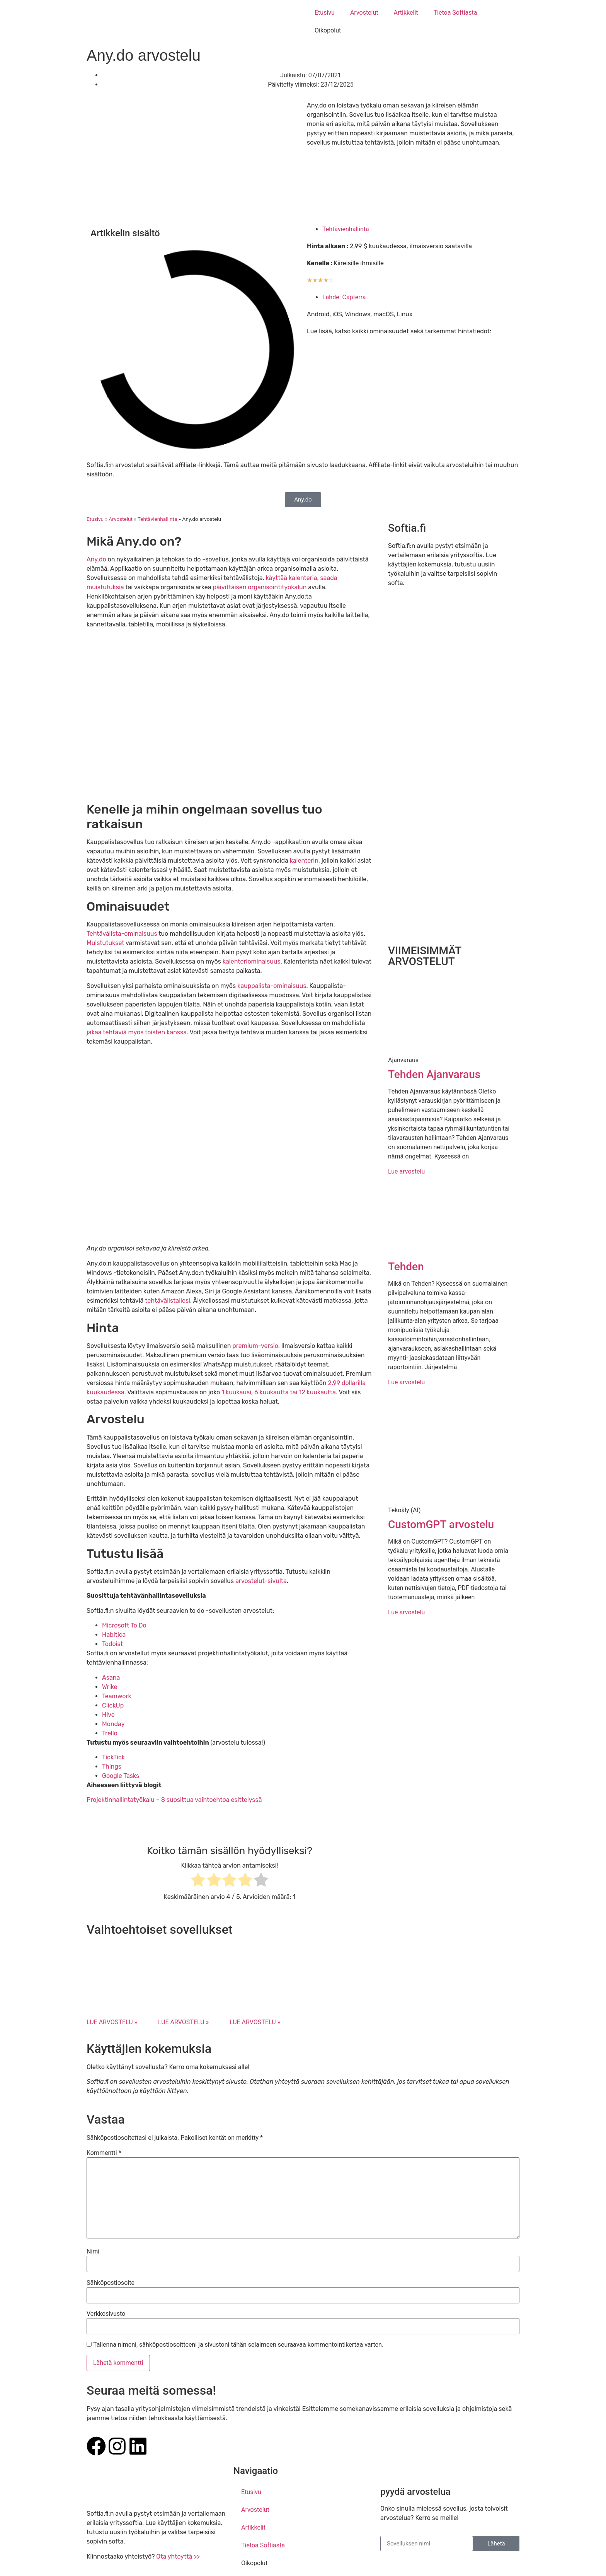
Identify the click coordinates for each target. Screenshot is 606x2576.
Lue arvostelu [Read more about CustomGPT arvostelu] (406, 1612)
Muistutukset (105, 943)
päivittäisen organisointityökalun (259, 587)
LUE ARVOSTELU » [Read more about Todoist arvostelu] (255, 2022)
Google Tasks (120, 1775)
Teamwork (116, 1696)
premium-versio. (255, 1345)
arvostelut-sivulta (261, 1581)
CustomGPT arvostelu (441, 1524)
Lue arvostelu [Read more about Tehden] (406, 1382)
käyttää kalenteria (291, 578)
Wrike (109, 1687)
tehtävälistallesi (167, 1300)
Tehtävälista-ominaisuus (122, 933)
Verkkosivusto (106, 2314)
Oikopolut (328, 30)
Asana (111, 1677)
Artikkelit (406, 12)
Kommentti (104, 2153)
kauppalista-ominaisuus (271, 985)
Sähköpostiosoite (110, 2283)
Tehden (406, 1266)
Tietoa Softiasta (455, 12)
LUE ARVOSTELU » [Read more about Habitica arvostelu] (183, 2022)
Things (111, 1766)
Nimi (93, 2251)
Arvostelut (364, 12)
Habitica (114, 1634)
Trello (109, 1733)
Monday (113, 1724)
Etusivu (325, 12)
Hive (108, 1714)
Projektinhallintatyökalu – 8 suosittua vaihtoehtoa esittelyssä (174, 1799)
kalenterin (304, 860)
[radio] (198, 1881)
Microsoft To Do (124, 1625)
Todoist (112, 1644)
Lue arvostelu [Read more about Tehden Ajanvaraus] (406, 1171)
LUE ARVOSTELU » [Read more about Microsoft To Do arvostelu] (112, 2022)
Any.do (96, 559)
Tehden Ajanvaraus (434, 1074)
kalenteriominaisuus (252, 961)
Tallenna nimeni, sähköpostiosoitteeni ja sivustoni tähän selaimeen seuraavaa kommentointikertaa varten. (238, 2345)
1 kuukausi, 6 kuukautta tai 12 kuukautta (278, 1392)
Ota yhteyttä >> (178, 2556)
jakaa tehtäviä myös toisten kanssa (137, 1032)
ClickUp (113, 1705)
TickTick (113, 1757)
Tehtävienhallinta (345, 229)
